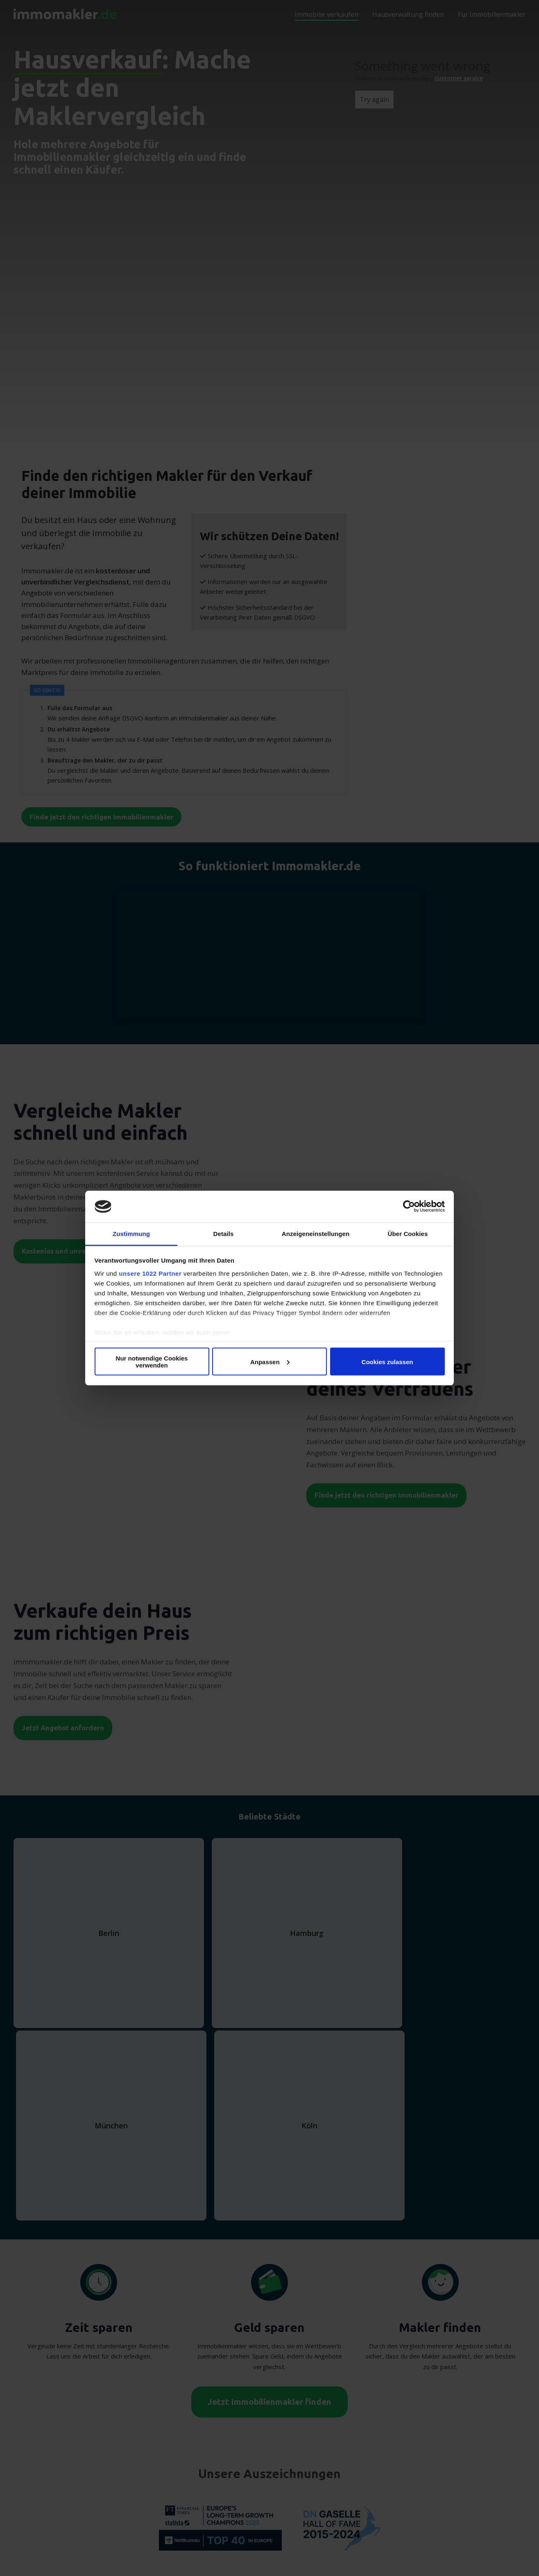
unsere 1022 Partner (150, 1273)
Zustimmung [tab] (131, 1233)
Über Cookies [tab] (408, 1233)
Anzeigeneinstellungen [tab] (315, 1233)
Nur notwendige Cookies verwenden (152, 1362)
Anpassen (270, 1361)
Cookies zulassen (387, 1361)
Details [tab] (223, 1233)
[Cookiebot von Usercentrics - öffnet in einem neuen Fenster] (409, 1206)
